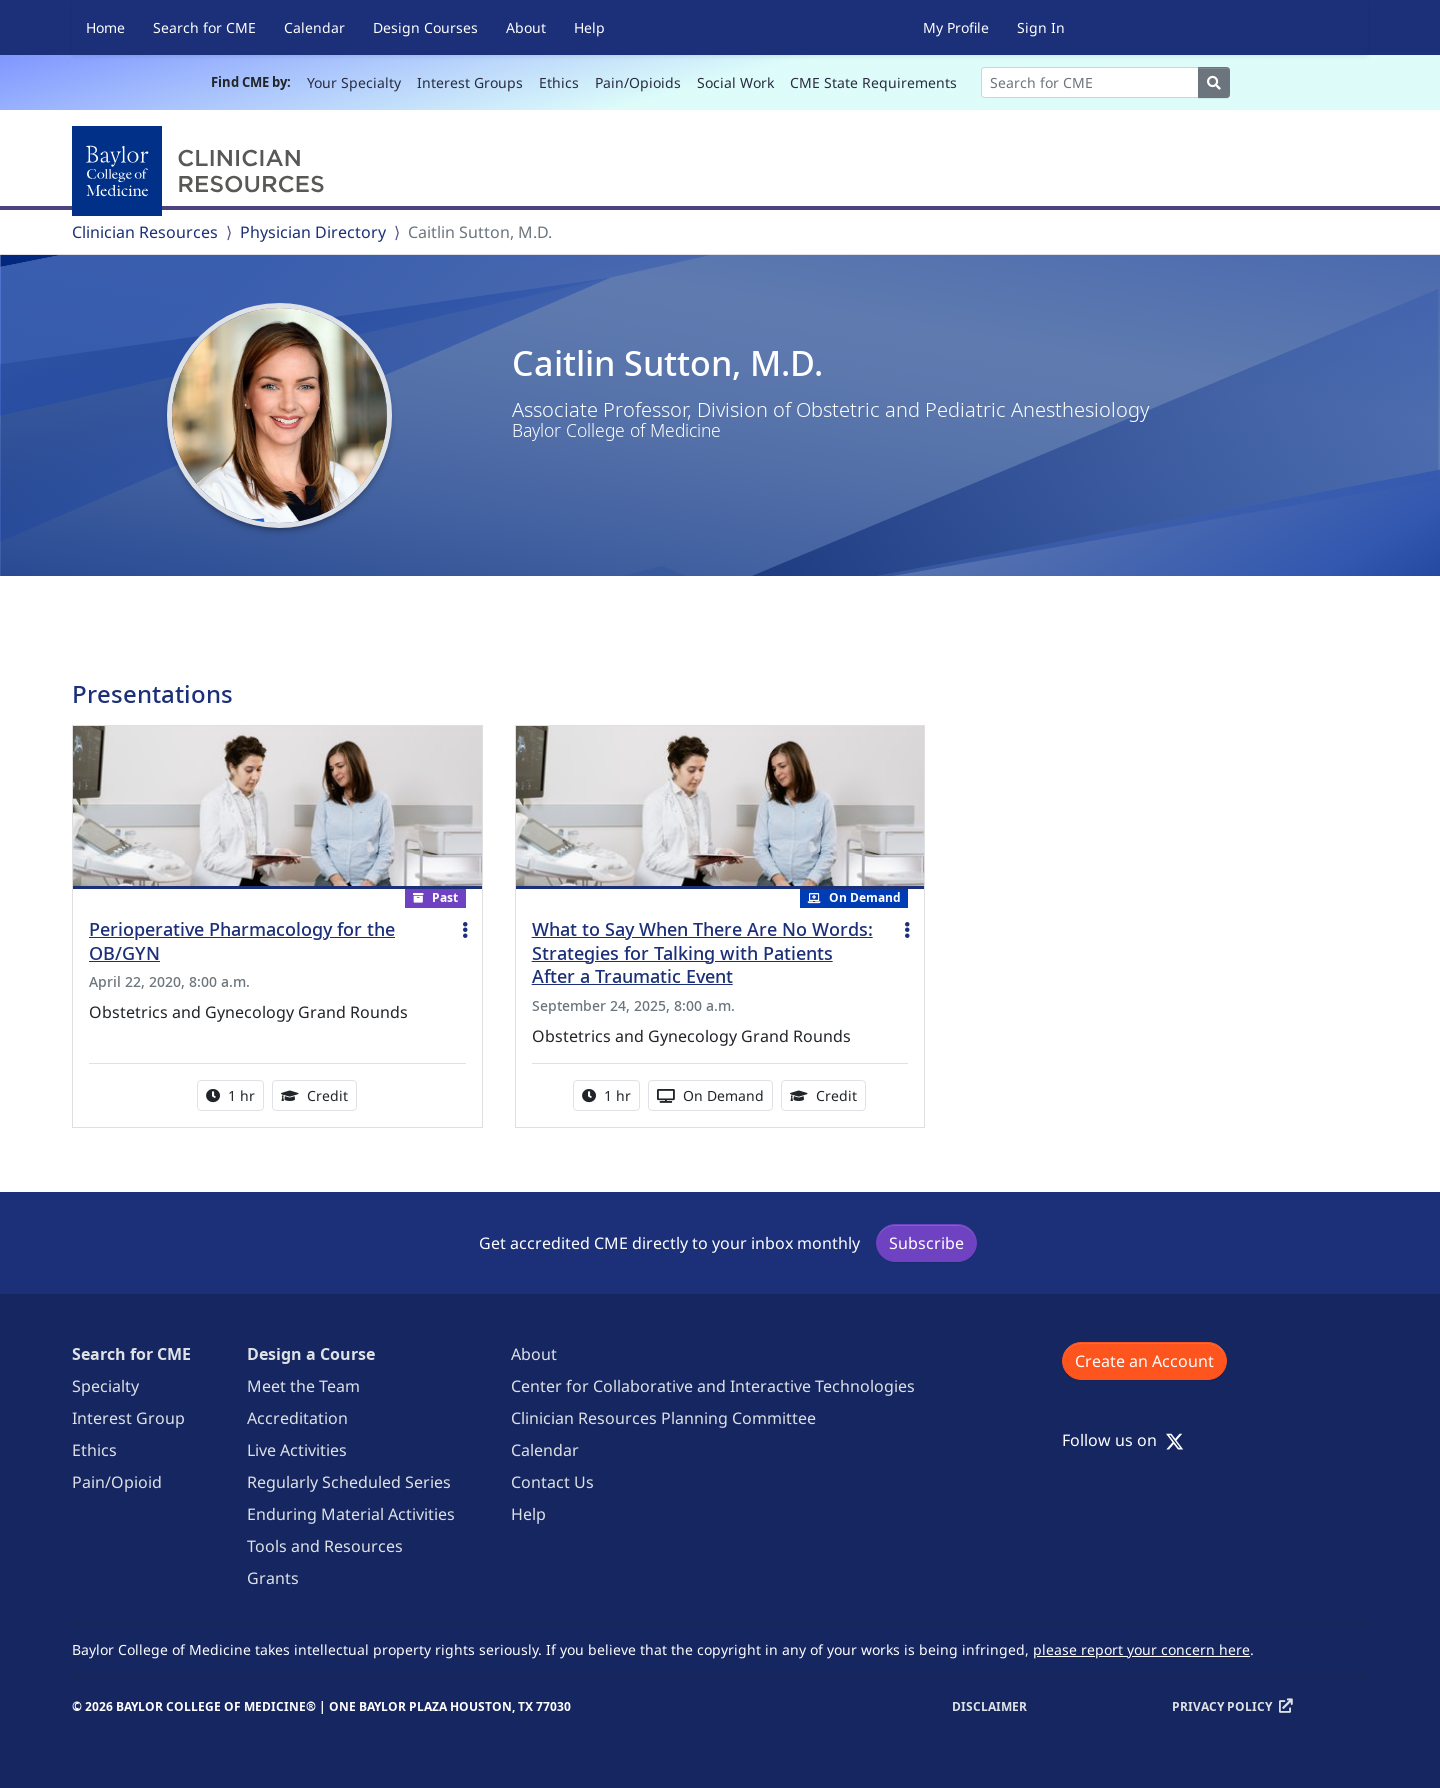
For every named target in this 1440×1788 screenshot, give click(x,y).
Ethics (559, 82)
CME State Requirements (873, 82)
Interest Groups (470, 82)
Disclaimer (989, 1706)
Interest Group (128, 1418)
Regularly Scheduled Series (349, 1482)
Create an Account (1144, 1361)
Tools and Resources (325, 1546)
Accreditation (297, 1418)
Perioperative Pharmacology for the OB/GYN (242, 941)
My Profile (956, 27)
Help (589, 27)
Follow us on (1123, 1440)
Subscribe (926, 1243)
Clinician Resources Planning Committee (663, 1418)
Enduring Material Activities (351, 1514)
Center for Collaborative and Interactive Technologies (713, 1386)
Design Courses (425, 27)
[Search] (1090, 82)
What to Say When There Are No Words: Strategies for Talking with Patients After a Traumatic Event (702, 953)
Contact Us (552, 1482)
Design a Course (311, 1354)
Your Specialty (354, 82)
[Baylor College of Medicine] (202, 171)
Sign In (1041, 27)
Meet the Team (303, 1386)
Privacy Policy (1222, 1706)
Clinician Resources (145, 232)
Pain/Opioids (638, 82)
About (526, 27)
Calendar (314, 27)
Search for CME (204, 27)
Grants (273, 1578)
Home (105, 27)
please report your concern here (1141, 1649)
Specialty (105, 1386)
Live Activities (297, 1450)
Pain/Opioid (117, 1482)
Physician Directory (313, 232)
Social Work (735, 82)
